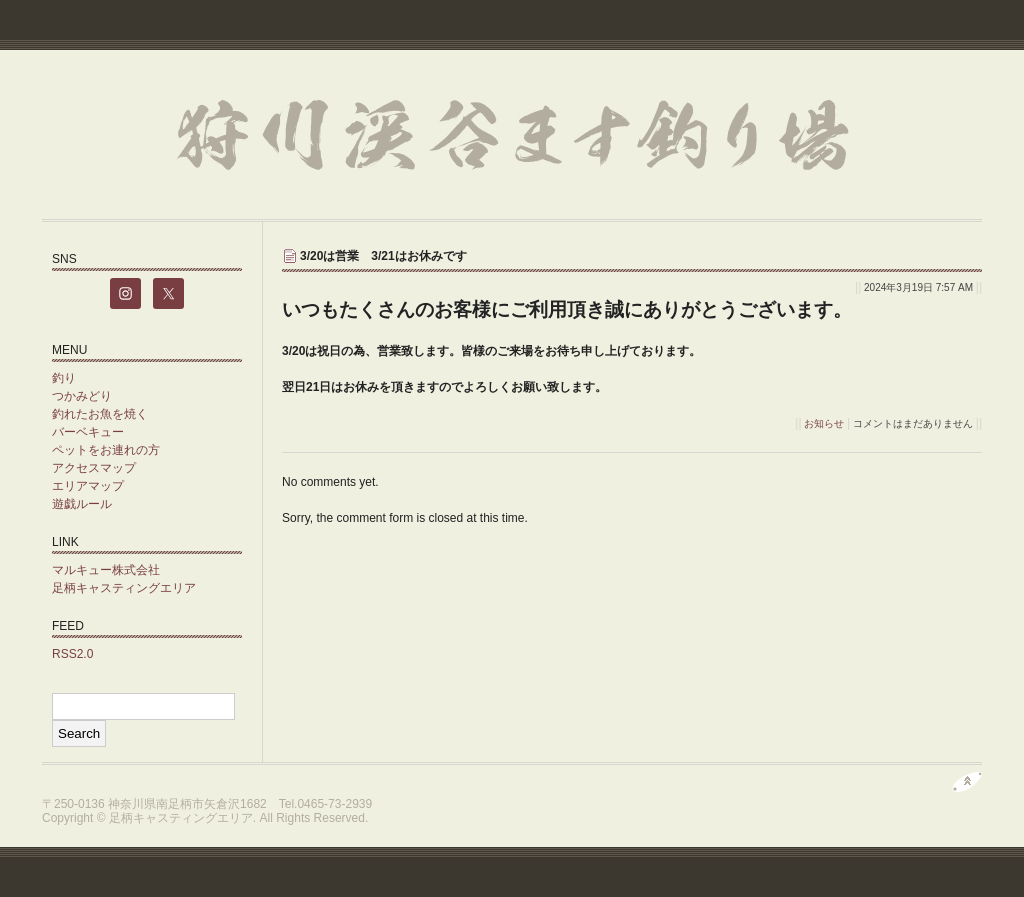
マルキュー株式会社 (106, 570)
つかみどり (82, 396)
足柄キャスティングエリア (124, 588)
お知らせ (824, 423)
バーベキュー (88, 432)
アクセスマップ (94, 468)
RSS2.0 (72, 654)
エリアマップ (88, 486)
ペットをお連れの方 (106, 450)
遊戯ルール (82, 504)
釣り (64, 378)
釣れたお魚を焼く (100, 414)
